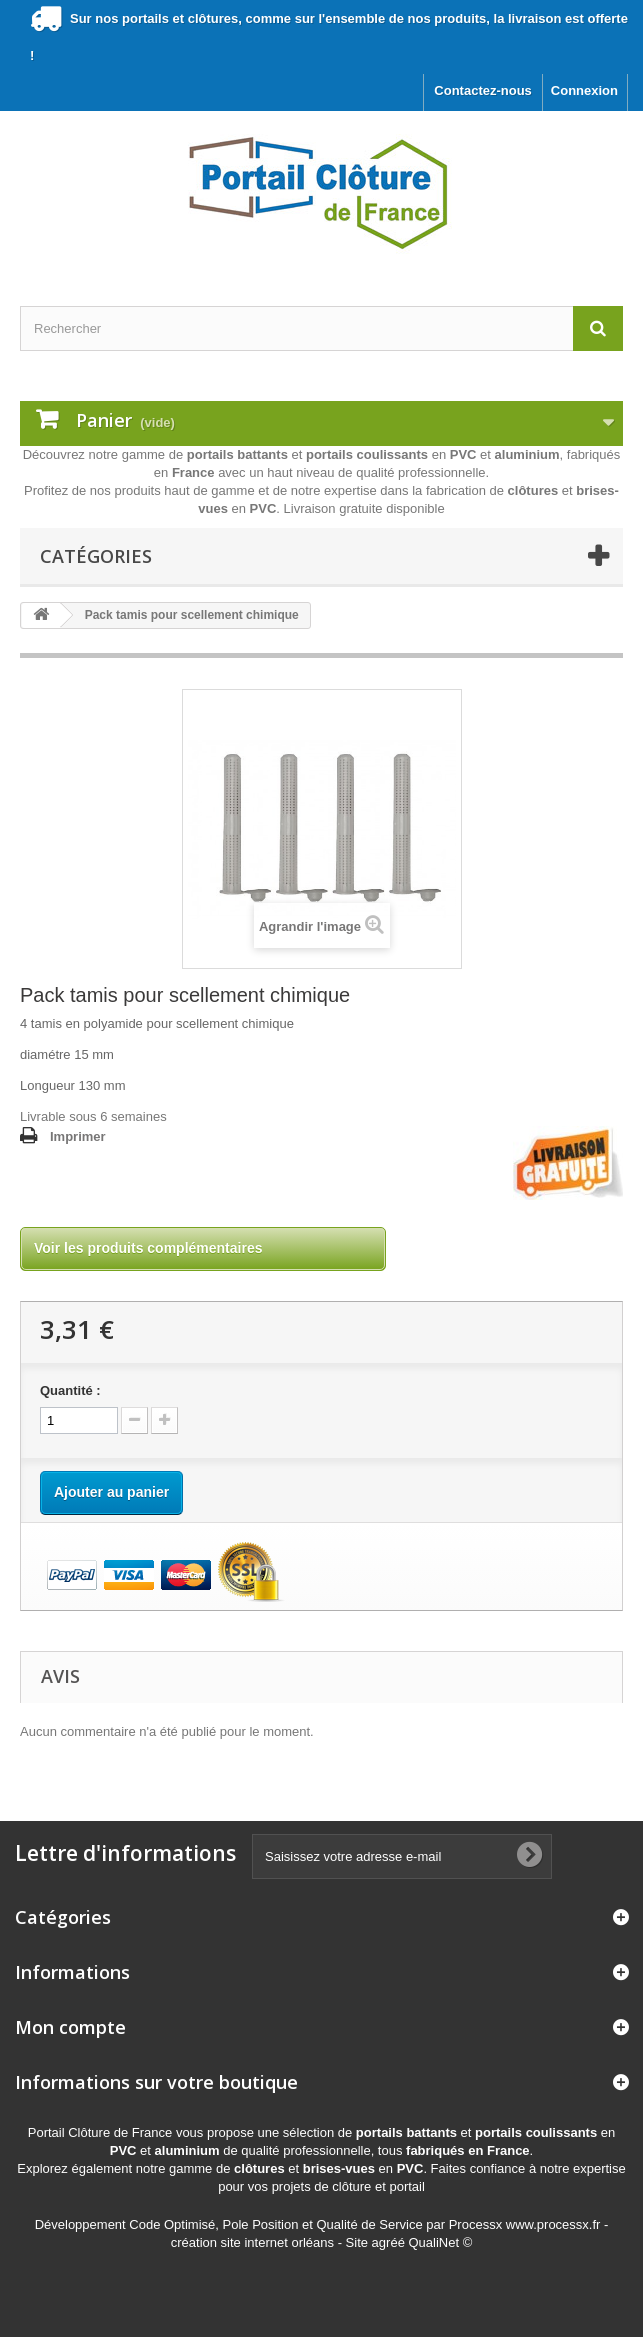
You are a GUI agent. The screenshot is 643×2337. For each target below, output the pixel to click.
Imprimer (78, 1136)
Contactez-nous (483, 90)
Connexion (584, 90)
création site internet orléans (252, 2242)
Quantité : (70, 1390)
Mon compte (70, 2027)
